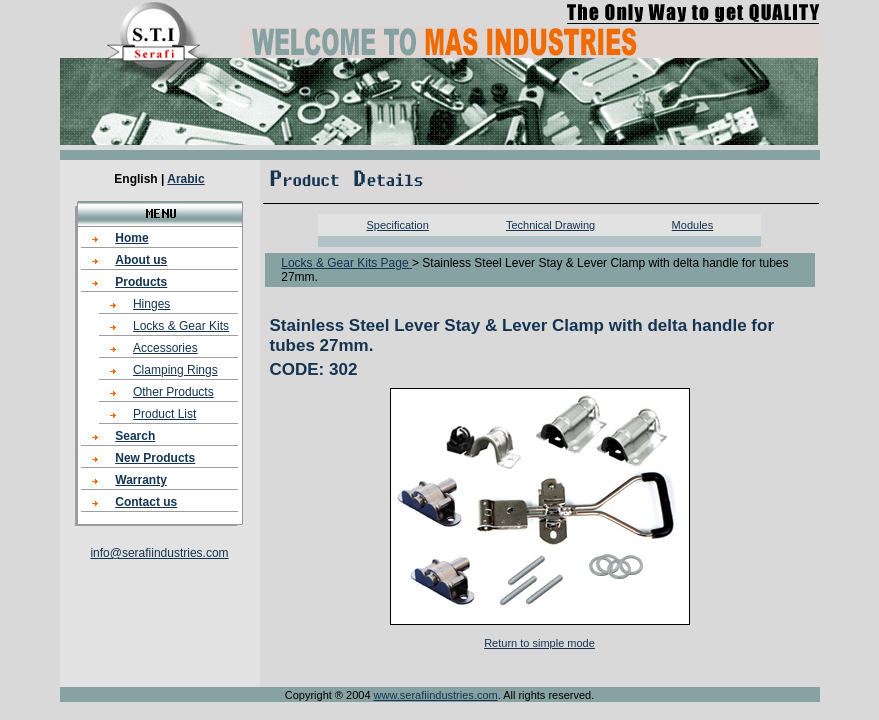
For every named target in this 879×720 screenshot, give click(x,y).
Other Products (173, 392)
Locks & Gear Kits (181, 326)
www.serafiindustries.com (436, 695)
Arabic (185, 179)
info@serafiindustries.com (159, 553)
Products (141, 282)
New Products (155, 458)
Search (135, 436)
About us (141, 260)
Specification (397, 225)
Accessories (165, 348)
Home (131, 238)
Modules (693, 225)
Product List (164, 414)
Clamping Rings (175, 370)
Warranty (141, 480)
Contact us (146, 502)
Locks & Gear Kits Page (346, 263)
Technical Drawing (550, 225)
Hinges (151, 304)
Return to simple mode (539, 643)
